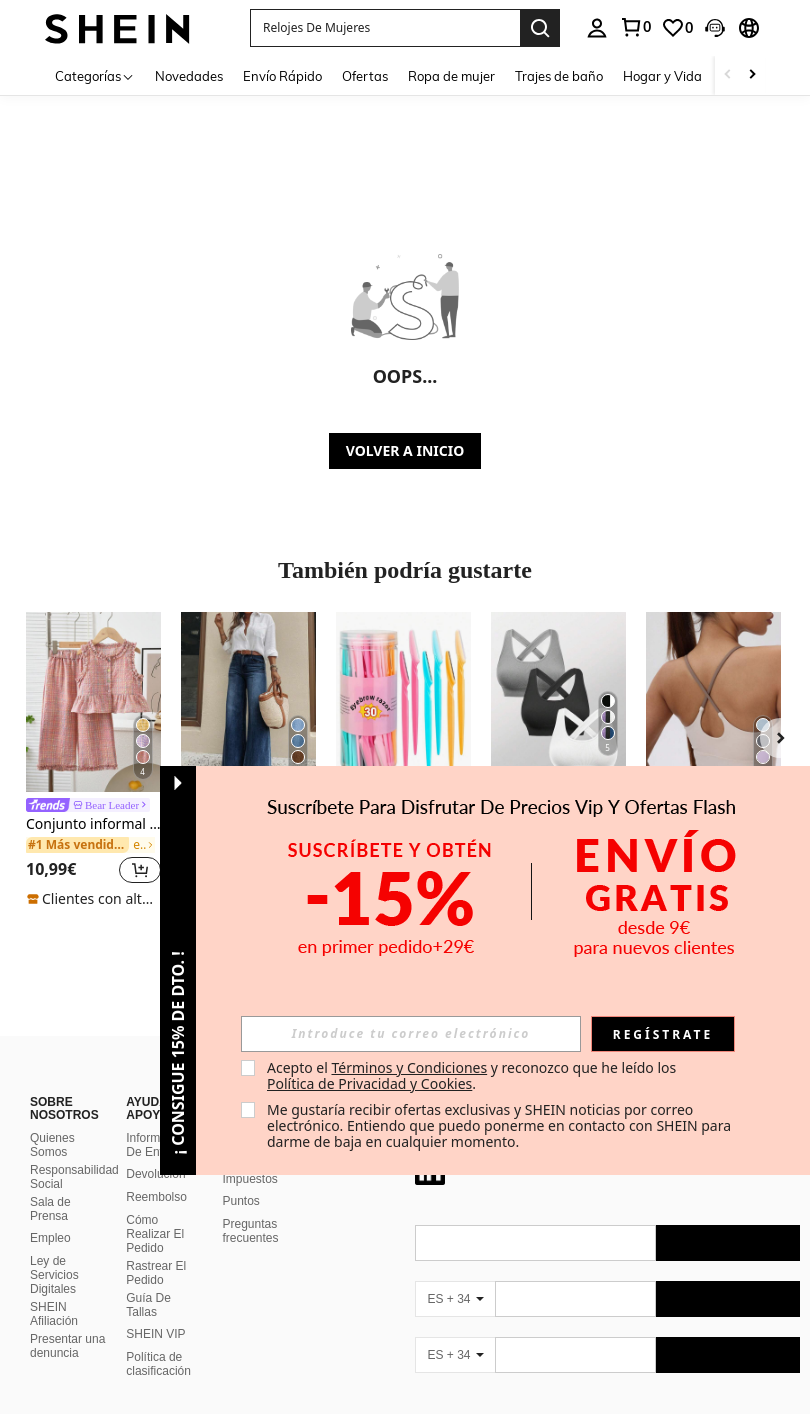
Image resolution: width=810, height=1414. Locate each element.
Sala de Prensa (50, 1185)
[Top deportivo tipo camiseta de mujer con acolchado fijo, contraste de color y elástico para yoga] (713, 702)
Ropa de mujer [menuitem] (451, 76)
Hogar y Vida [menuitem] (662, 76)
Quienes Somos (52, 1121)
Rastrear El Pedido (156, 1249)
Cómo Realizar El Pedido (155, 1210)
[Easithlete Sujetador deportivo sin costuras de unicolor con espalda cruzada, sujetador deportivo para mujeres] (558, 702)
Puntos (241, 1177)
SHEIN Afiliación (54, 1290)
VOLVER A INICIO (405, 450)
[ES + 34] (455, 1275)
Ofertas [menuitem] (365, 76)
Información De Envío (157, 1121)
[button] (385, 28)
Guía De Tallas (148, 1281)
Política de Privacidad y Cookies (369, 1083)
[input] (411, 1034)
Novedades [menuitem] (189, 76)
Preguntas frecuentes (251, 1207)
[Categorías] (95, 75)
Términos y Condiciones (409, 1067)
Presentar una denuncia (67, 1322)
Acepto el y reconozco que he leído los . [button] (473, 1075)
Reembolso (156, 1173)
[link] (677, 28)
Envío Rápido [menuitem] (282, 76)
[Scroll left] (728, 75)
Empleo (50, 1214)
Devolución (155, 1150)
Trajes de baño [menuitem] (559, 76)
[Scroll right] (752, 75)
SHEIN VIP (155, 1310)
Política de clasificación (158, 1340)
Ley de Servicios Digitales (54, 1251)
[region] (54, 869)
